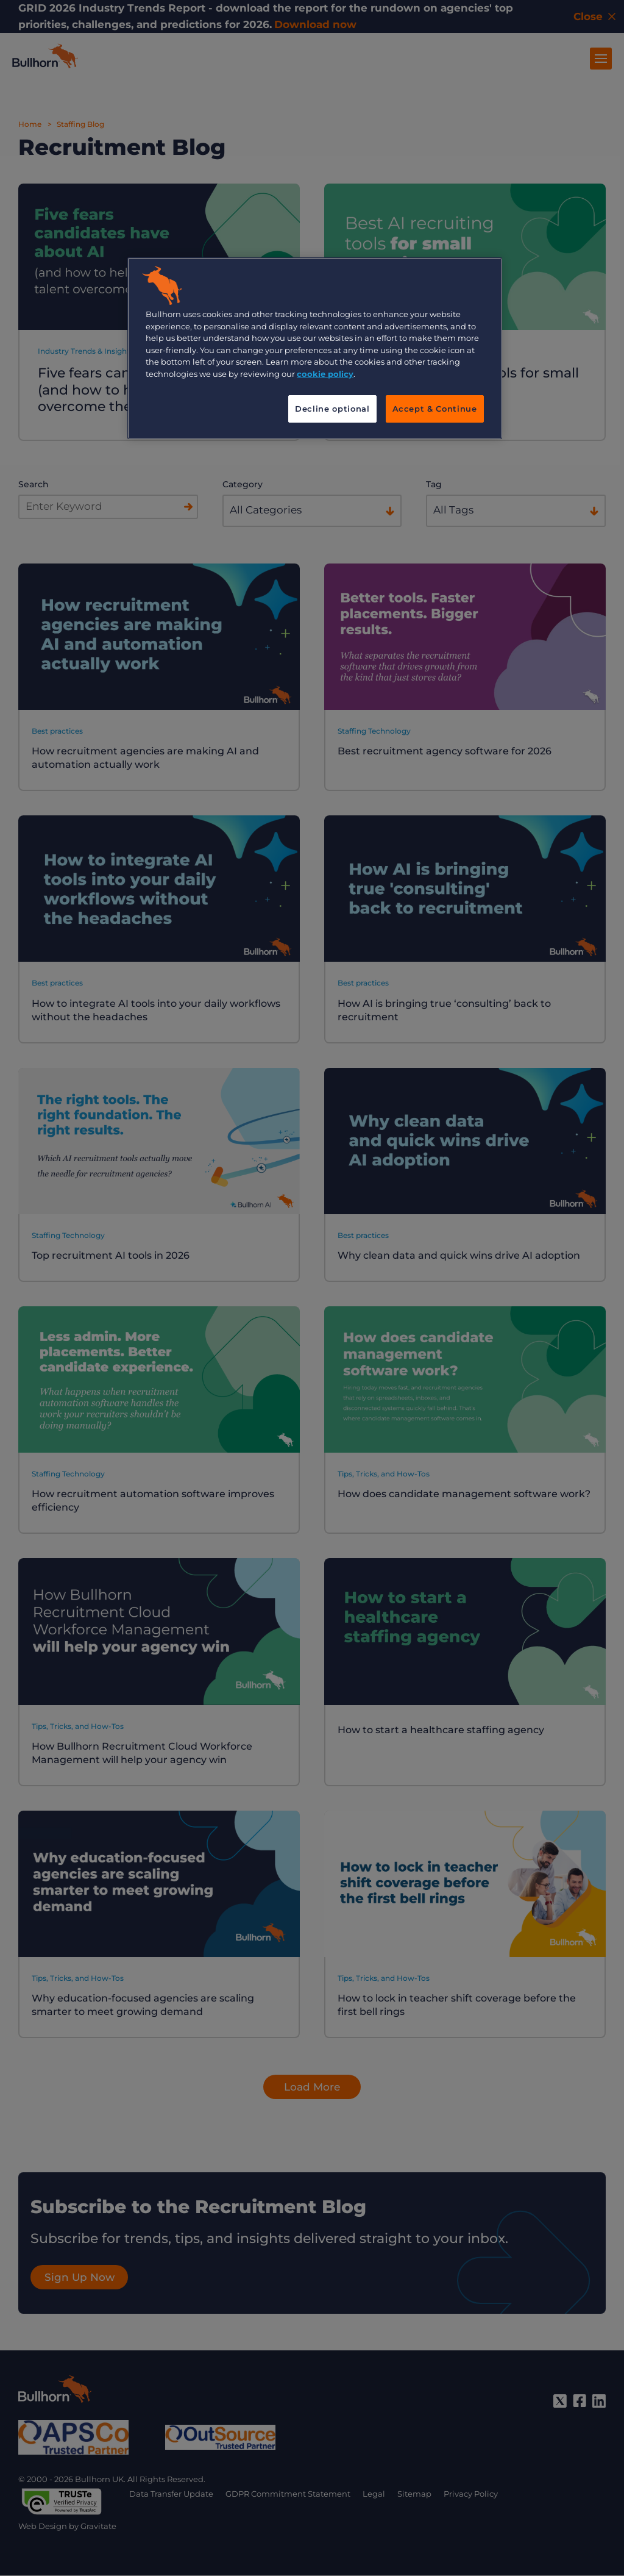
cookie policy (325, 374)
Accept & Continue (434, 408)
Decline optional (332, 408)
